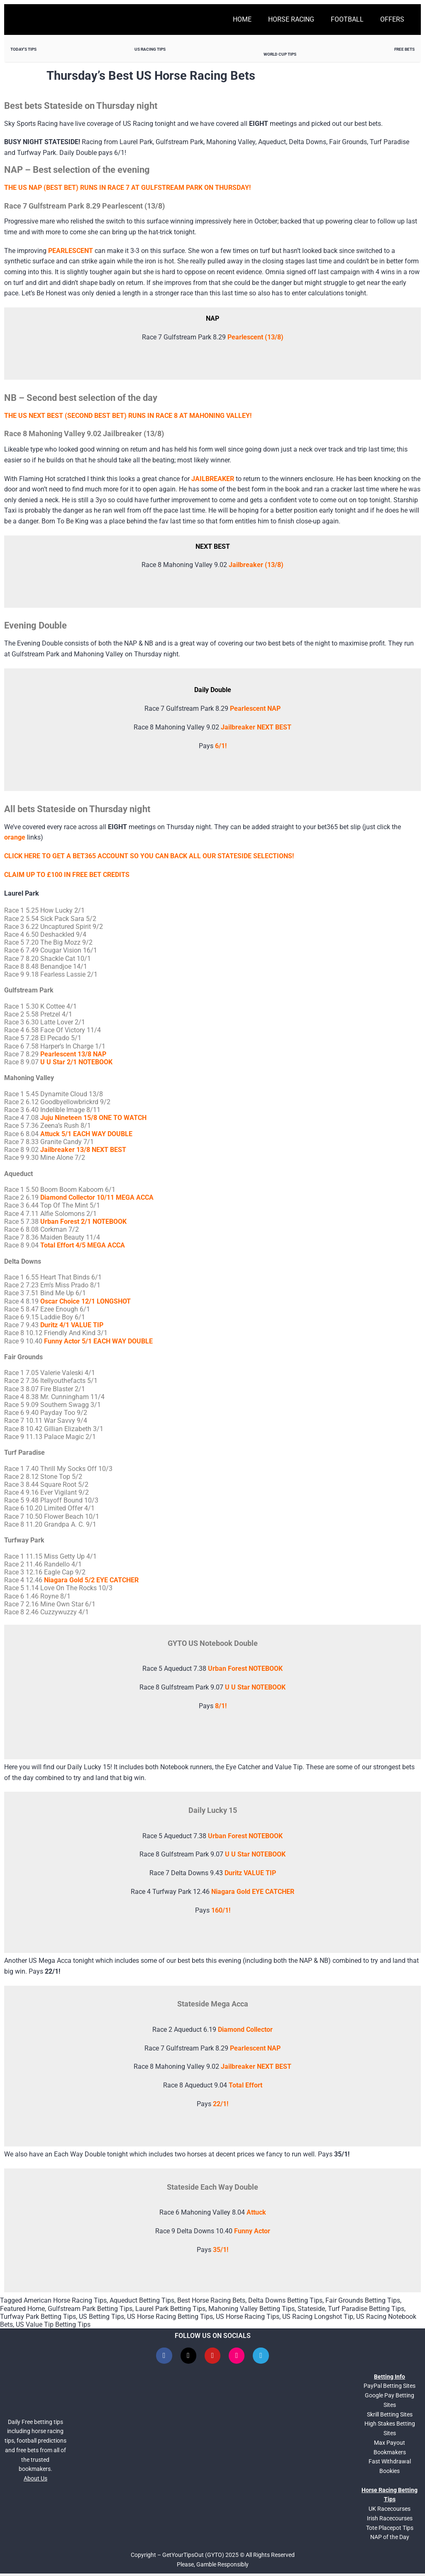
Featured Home (22, 2309)
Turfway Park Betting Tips (38, 2317)
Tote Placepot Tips (389, 2530)
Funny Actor (252, 2231)
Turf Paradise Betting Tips (366, 2309)
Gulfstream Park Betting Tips (90, 2309)
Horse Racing (291, 19)
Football (347, 19)
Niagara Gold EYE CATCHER (252, 1892)
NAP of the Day (389, 2540)
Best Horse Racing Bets (211, 2300)
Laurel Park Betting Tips (170, 2309)
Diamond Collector (245, 2029)
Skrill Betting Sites (390, 2417)
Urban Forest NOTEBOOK (245, 1836)
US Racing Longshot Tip (317, 2317)
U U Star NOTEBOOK (255, 1854)
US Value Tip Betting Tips (53, 2324)
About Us (35, 2481)
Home (242, 19)
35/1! (220, 2250)
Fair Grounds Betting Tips (362, 2300)
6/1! (221, 746)
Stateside (311, 2309)
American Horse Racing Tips (65, 2300)
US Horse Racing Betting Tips (170, 2317)
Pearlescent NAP (255, 708)
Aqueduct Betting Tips (142, 2300)
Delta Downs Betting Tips (285, 2300)
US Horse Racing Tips (247, 2317)
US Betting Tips (101, 2317)
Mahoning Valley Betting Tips (251, 2309)
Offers (392, 19)
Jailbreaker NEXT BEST (256, 727)
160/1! (220, 1910)
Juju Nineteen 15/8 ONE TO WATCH (93, 1118)
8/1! (221, 1706)
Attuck (256, 2212)
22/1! (220, 2104)
